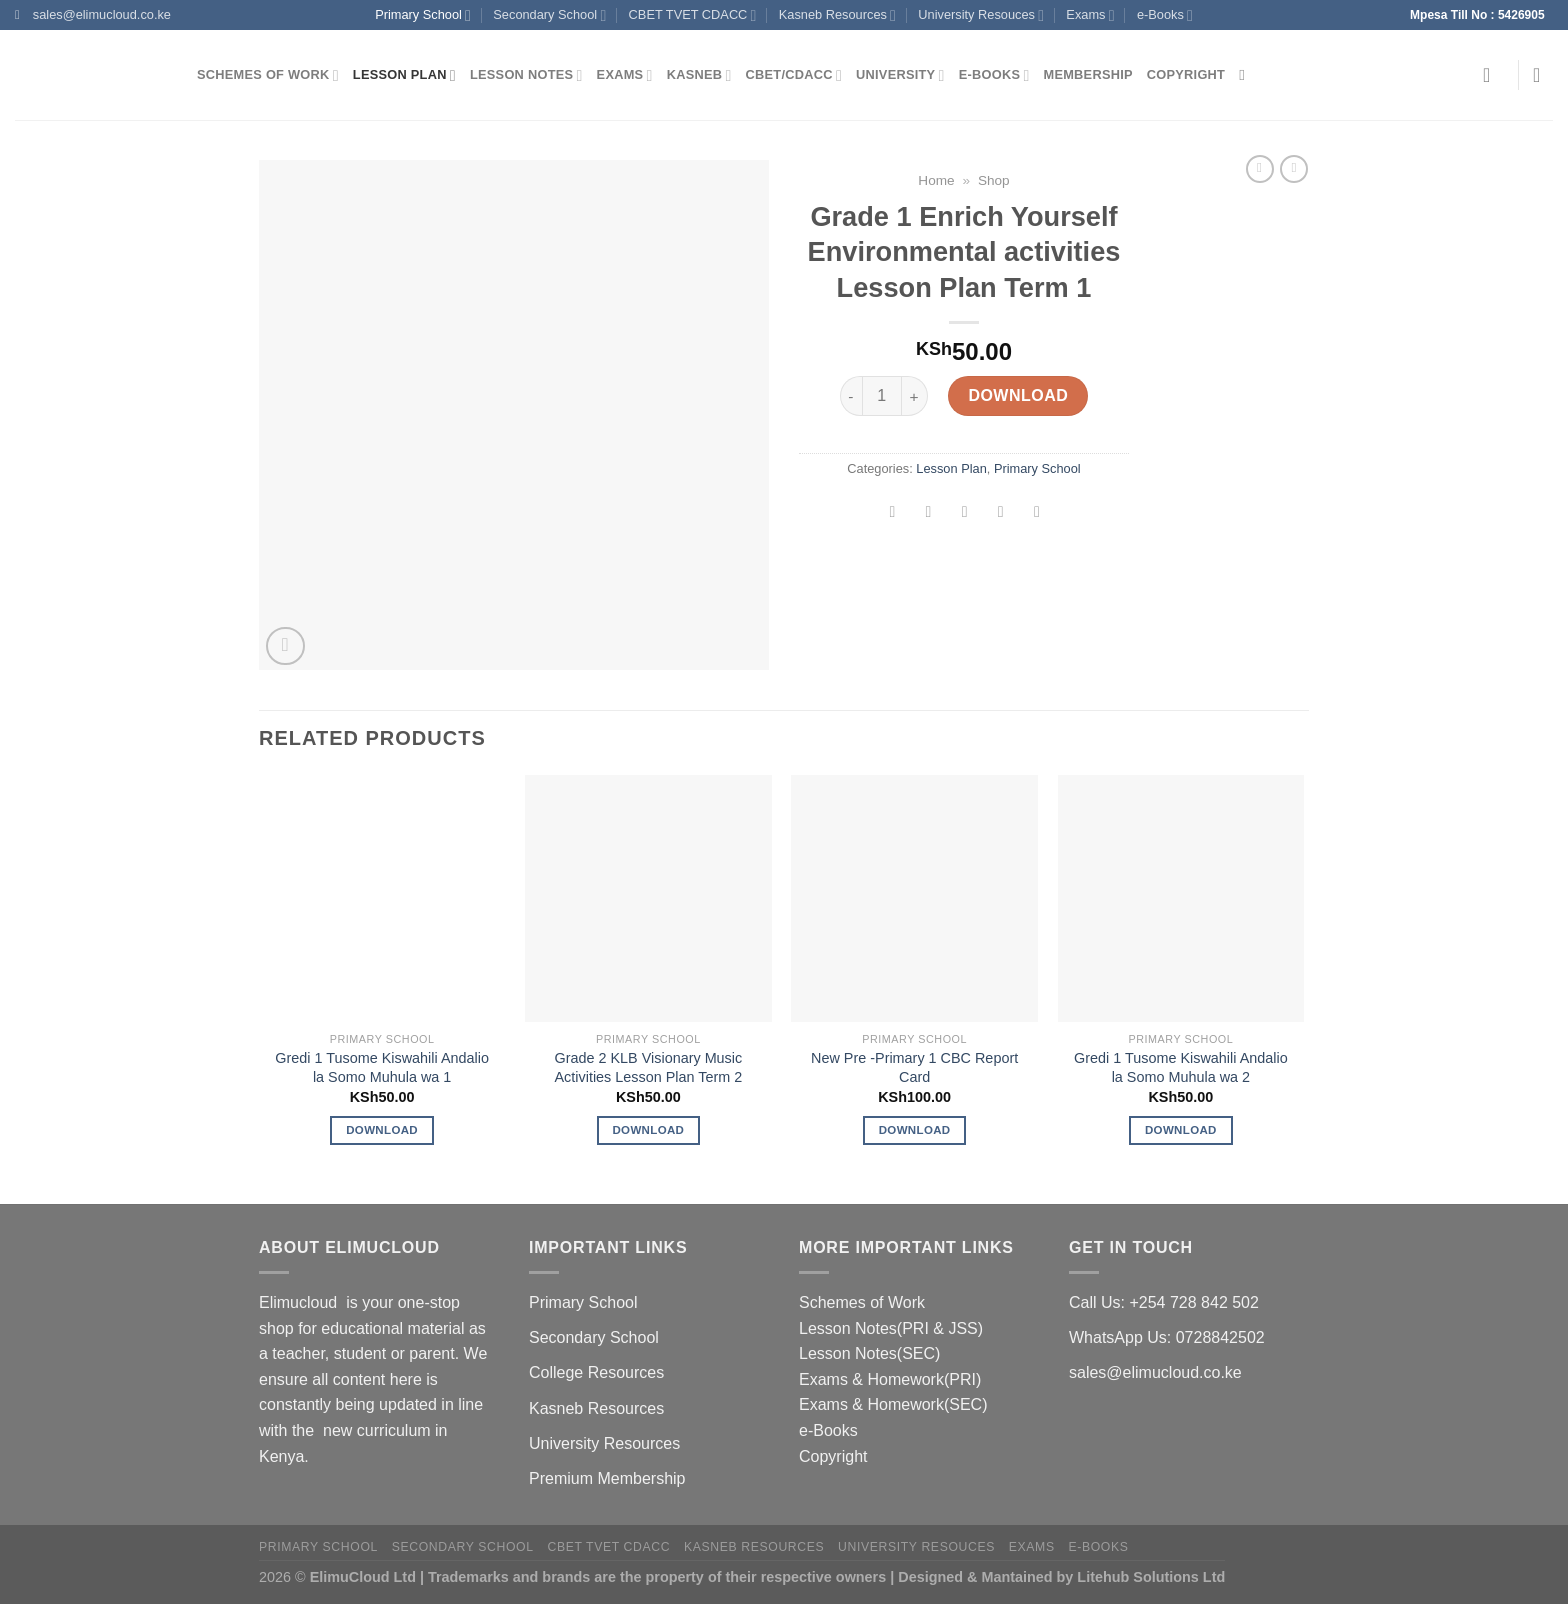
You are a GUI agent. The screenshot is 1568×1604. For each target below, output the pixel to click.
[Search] (1246, 75)
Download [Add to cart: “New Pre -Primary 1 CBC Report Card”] (915, 1130)
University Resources (604, 1443)
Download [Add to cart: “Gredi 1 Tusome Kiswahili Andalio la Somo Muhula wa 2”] (1181, 1130)
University (900, 75)
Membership (1088, 74)
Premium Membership (607, 1478)
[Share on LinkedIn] (1037, 514)
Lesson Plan (404, 75)
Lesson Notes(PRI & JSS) (891, 1328)
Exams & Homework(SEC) (893, 1404)
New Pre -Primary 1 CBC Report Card (914, 1067)
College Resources (596, 1372)
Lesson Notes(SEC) (869, 1353)
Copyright (1186, 74)
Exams (1090, 15)
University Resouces (981, 15)
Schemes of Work (268, 75)
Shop (994, 180)
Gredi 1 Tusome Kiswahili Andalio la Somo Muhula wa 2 (1181, 1067)
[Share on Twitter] (928, 514)
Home (936, 180)
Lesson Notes (526, 75)
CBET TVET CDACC (693, 15)
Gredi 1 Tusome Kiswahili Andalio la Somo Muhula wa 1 (382, 1067)
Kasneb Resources (837, 15)
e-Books (1165, 15)
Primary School (423, 15)
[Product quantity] (882, 396)
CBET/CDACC (794, 75)
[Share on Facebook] (892, 514)
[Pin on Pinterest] (1000, 514)
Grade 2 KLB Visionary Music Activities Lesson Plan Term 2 (649, 1067)
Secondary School (549, 15)
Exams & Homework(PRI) (890, 1379)
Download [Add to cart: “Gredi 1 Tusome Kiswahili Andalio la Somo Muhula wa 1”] (382, 1130)
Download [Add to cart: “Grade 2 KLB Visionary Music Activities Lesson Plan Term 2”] (648, 1130)
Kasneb (699, 75)
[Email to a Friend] (964, 514)
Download (1018, 395)
